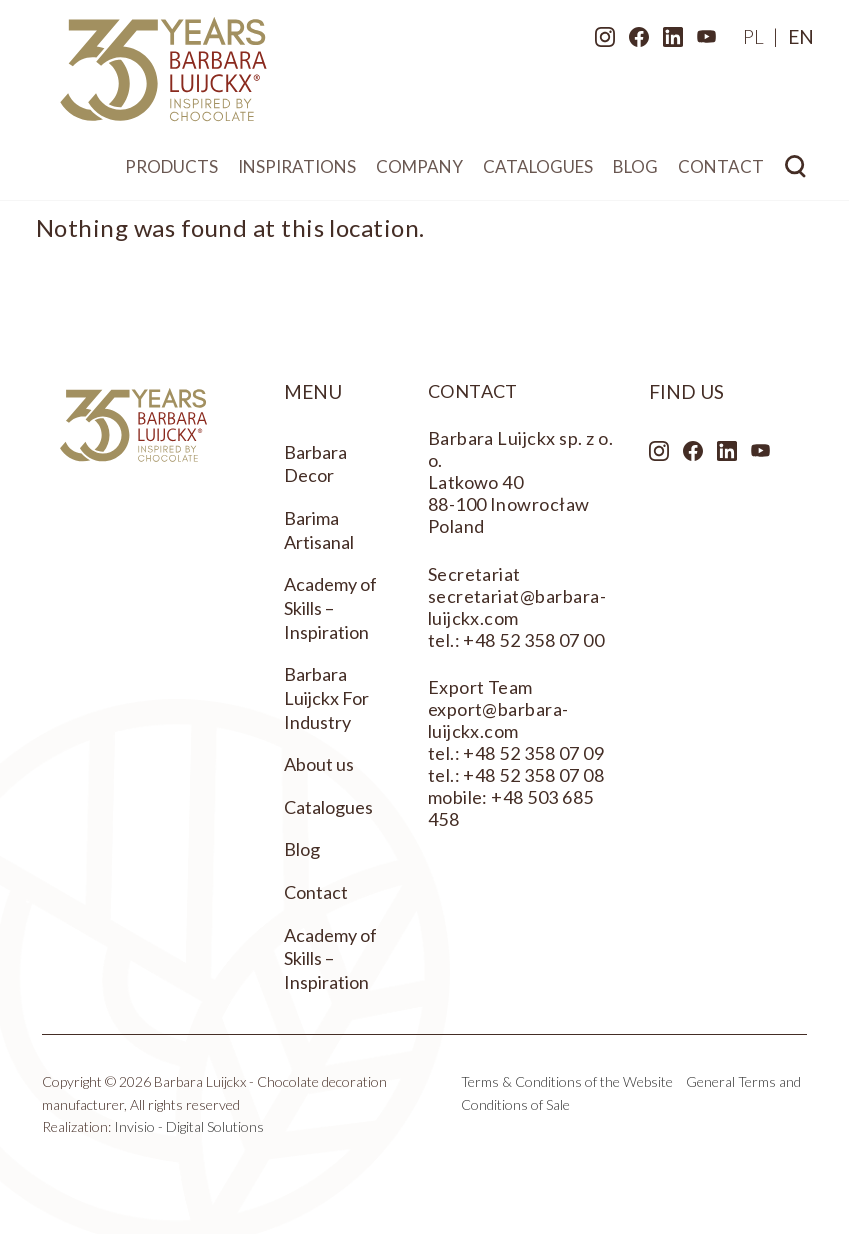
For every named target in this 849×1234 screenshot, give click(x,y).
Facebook (632, 41)
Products (171, 170)
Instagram (598, 41)
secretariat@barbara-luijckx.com (517, 607)
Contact (721, 170)
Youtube (700, 41)
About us (319, 764)
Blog (635, 170)
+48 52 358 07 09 (533, 753)
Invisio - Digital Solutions (189, 1126)
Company (419, 170)
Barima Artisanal (319, 530)
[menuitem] (746, 40)
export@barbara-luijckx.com (498, 720)
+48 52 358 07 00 (533, 640)
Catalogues (538, 170)
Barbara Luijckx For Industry (326, 697)
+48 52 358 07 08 (533, 775)
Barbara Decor (315, 464)
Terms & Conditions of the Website (567, 1081)
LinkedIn (666, 41)
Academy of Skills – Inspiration (330, 607)
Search (795, 170)
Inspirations (297, 170)
